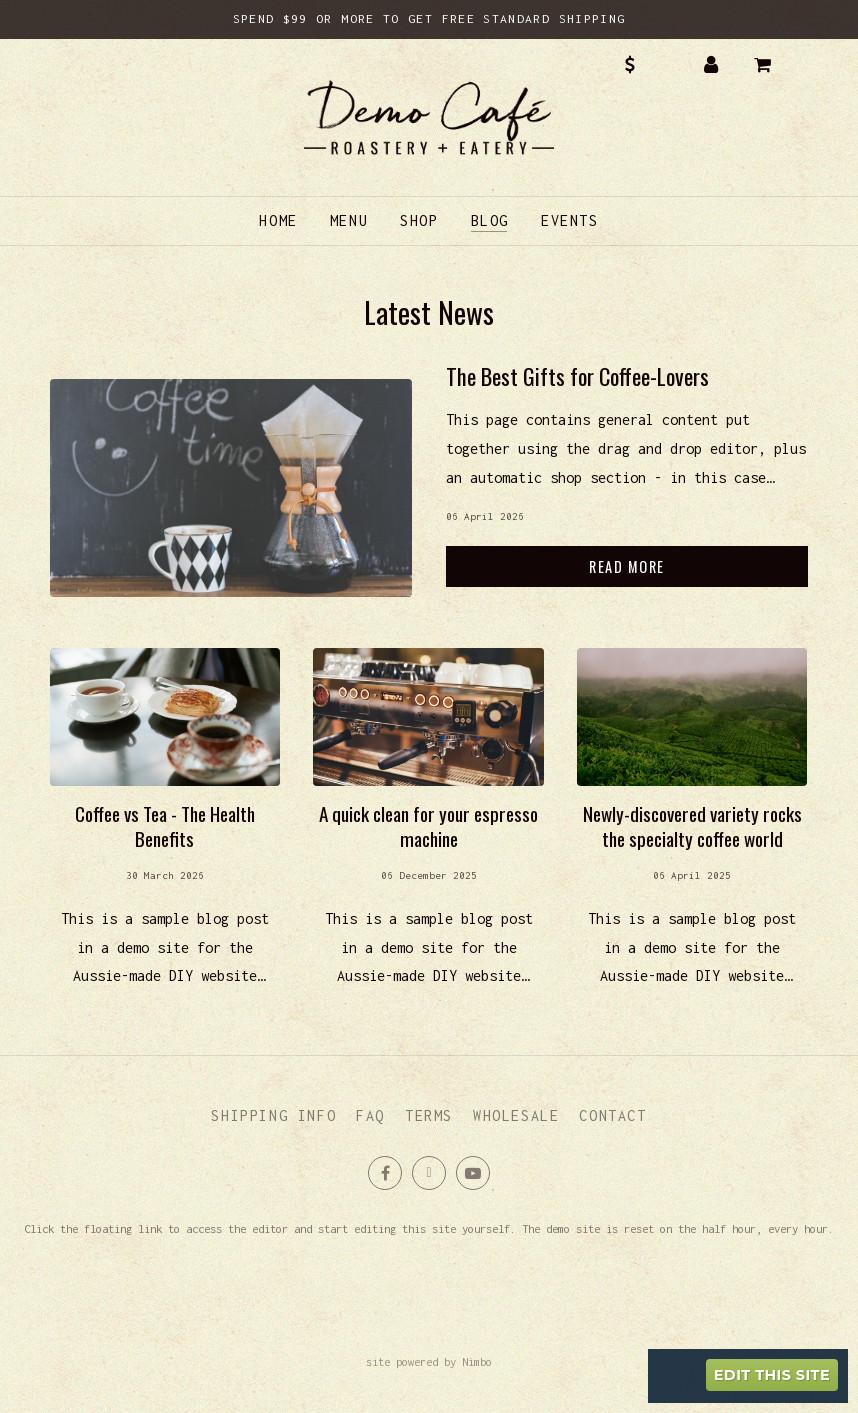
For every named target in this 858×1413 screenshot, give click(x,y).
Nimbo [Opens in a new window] (477, 1361)
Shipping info (273, 1115)
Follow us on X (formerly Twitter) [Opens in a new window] (429, 1173)
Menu (349, 220)
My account (711, 65)
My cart (777, 65)
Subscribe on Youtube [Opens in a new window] (473, 1173)
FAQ (370, 1115)
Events (570, 220)
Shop (419, 220)
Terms (429, 1115)
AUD (644, 65)
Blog (490, 220)
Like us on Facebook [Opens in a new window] (385, 1173)
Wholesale (516, 1115)
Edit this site (772, 1375)
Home (278, 220)
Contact (612, 1115)
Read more (627, 487)
